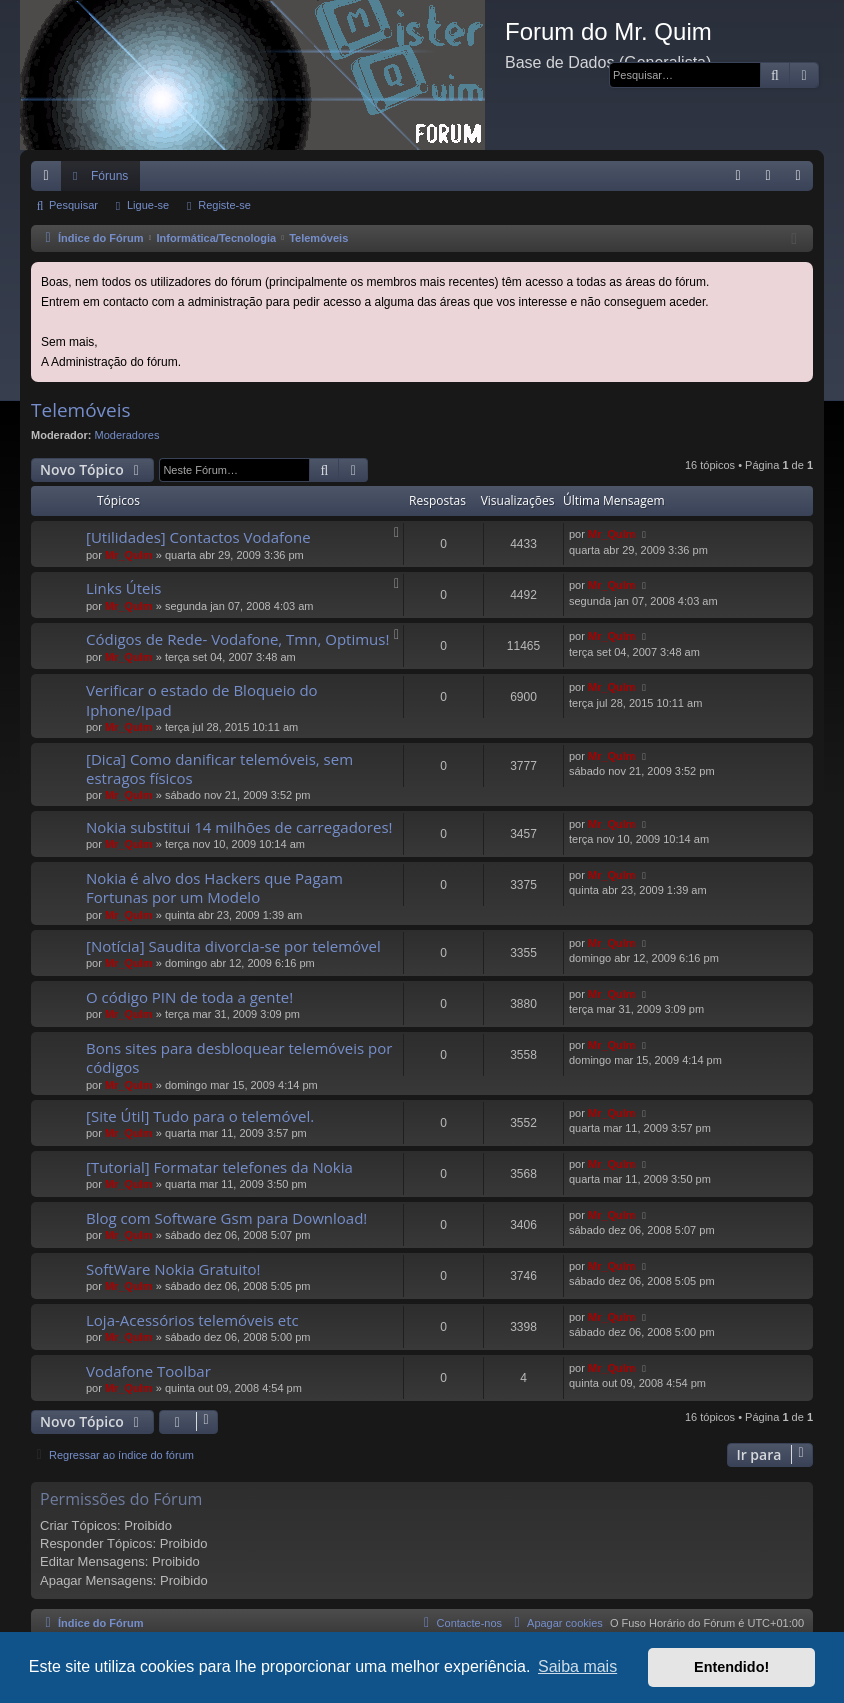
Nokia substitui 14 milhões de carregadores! (239, 827)
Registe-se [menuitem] (802, 180)
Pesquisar (73, 205)
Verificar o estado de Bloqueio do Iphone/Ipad (202, 699)
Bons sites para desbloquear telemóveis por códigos (239, 1057)
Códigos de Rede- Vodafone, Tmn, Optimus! (237, 639)
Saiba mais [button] (577, 1666)
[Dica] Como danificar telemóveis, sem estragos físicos (219, 768)
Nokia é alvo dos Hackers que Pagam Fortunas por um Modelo (214, 887)
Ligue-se (148, 205)
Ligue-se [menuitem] (772, 180)
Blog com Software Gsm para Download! (226, 1218)
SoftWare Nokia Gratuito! (173, 1269)
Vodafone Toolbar (148, 1371)
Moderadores (127, 435)
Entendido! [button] (731, 1667)
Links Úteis (123, 588)
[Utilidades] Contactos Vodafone (198, 537)
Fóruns (109, 176)
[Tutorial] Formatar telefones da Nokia (219, 1167)
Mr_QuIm (129, 555)
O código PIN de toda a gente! (189, 997)
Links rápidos (50, 180)
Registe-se (224, 205)
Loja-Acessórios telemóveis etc (192, 1320)
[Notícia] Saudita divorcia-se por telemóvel (233, 946)
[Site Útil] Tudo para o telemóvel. (200, 1116)
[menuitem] (738, 176)
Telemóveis (81, 410)
